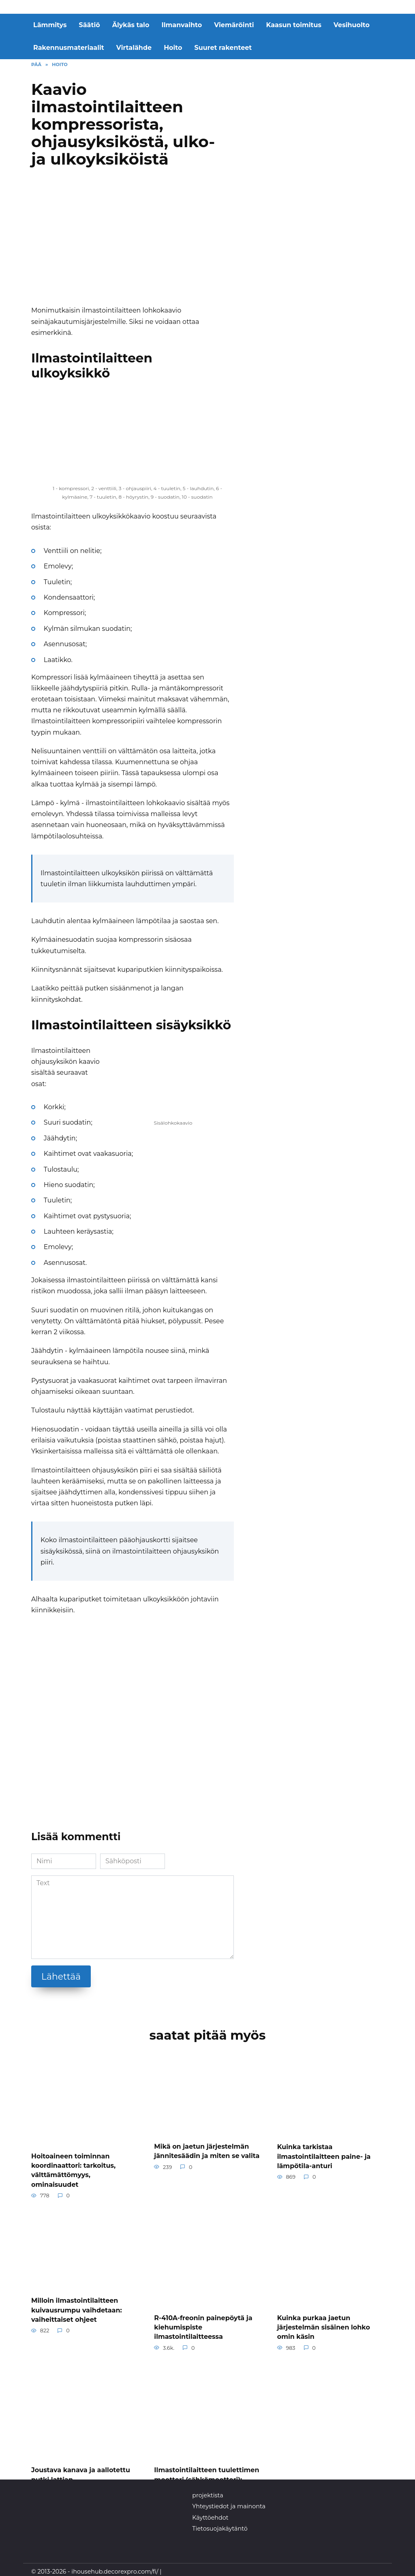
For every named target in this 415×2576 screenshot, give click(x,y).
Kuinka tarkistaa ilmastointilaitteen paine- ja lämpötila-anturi (324, 2156)
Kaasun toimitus (294, 25)
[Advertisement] (132, 240)
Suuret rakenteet (223, 47)
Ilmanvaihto (181, 25)
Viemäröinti (234, 25)
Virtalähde (134, 47)
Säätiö (89, 25)
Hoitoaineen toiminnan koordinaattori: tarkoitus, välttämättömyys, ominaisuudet (73, 2169)
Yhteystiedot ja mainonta (228, 2502)
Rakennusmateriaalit (68, 47)
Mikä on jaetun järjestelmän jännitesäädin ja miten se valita (206, 2150)
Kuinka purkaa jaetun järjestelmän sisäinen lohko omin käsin (323, 2325)
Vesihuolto (352, 25)
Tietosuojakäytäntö (219, 2524)
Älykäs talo (131, 25)
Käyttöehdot (210, 2513)
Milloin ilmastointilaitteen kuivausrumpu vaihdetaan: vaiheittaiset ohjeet (76, 2308)
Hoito (173, 47)
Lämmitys (50, 25)
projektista (207, 2491)
